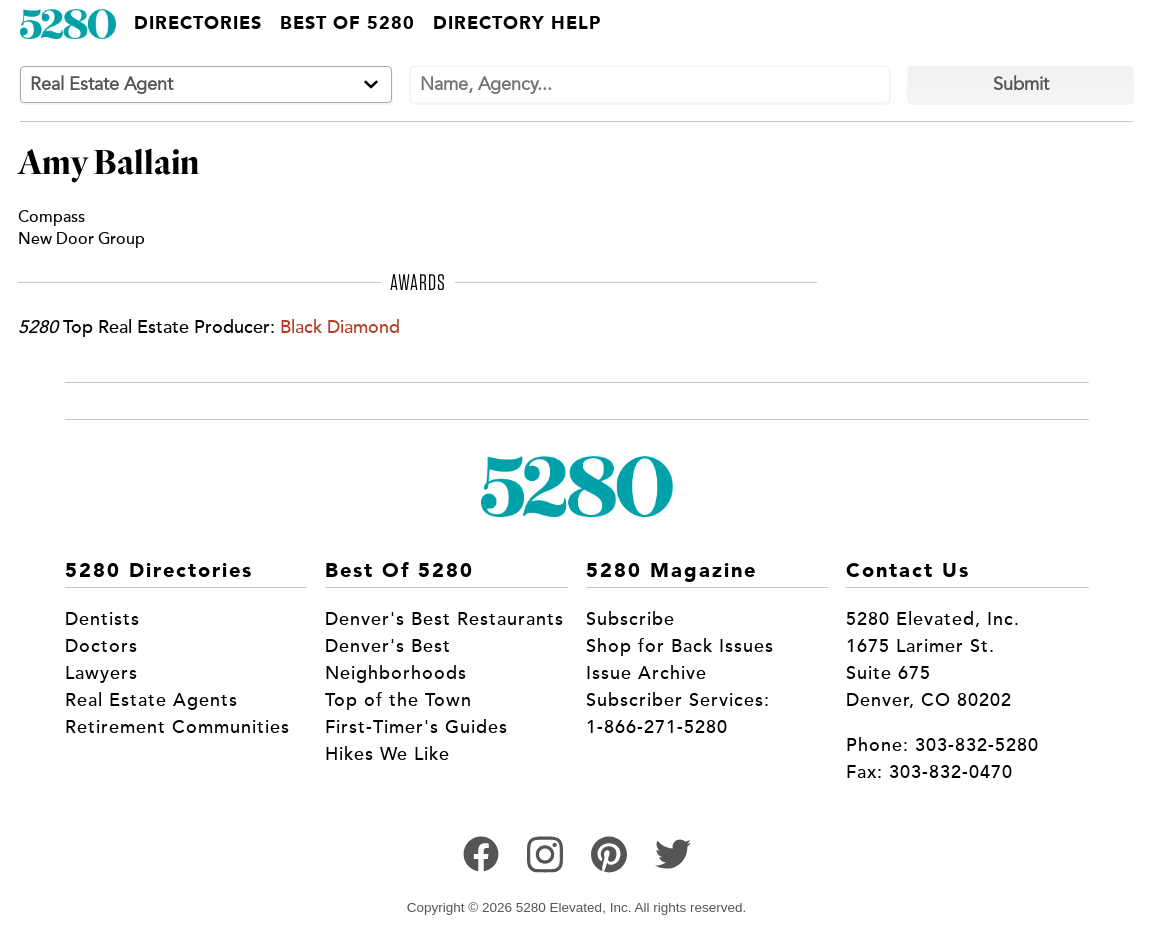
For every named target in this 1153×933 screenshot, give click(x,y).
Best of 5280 (347, 24)
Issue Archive (646, 673)
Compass (51, 216)
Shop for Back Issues (680, 646)
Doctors (101, 646)
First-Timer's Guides (416, 727)
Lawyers (101, 673)
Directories (198, 24)
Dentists (102, 619)
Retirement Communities (177, 727)
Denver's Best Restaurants (444, 619)
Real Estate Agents (151, 700)
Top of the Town (398, 700)
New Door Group (81, 238)
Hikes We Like (387, 754)
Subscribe (630, 619)
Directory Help (517, 24)
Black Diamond (340, 327)
